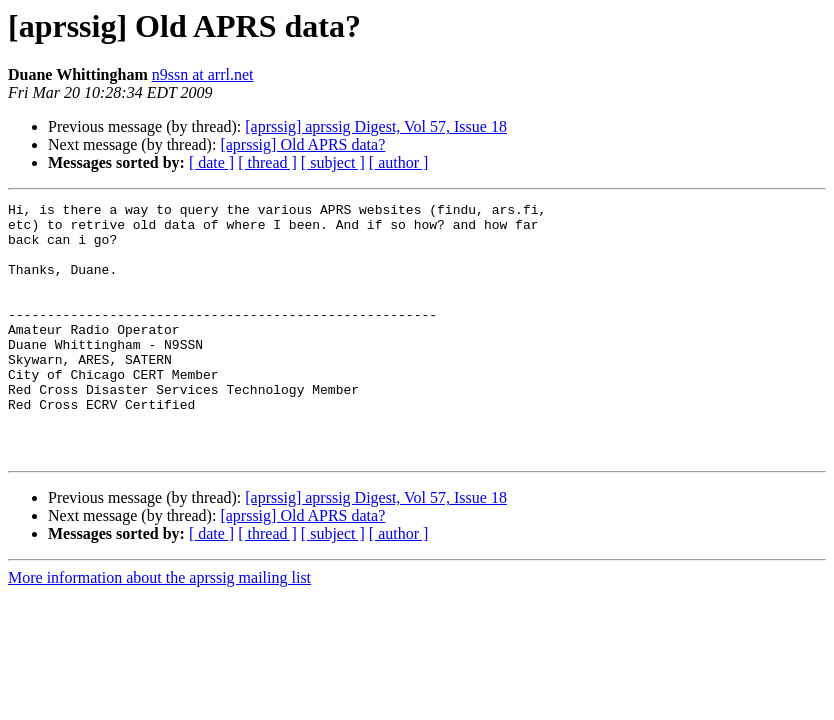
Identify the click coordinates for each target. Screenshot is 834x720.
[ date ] (211, 162)
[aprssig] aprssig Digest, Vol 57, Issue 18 (376, 126)
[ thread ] (267, 162)
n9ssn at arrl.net (203, 74)
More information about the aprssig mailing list (159, 628)
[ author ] (399, 162)
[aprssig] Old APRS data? (302, 144)
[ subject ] (333, 162)
